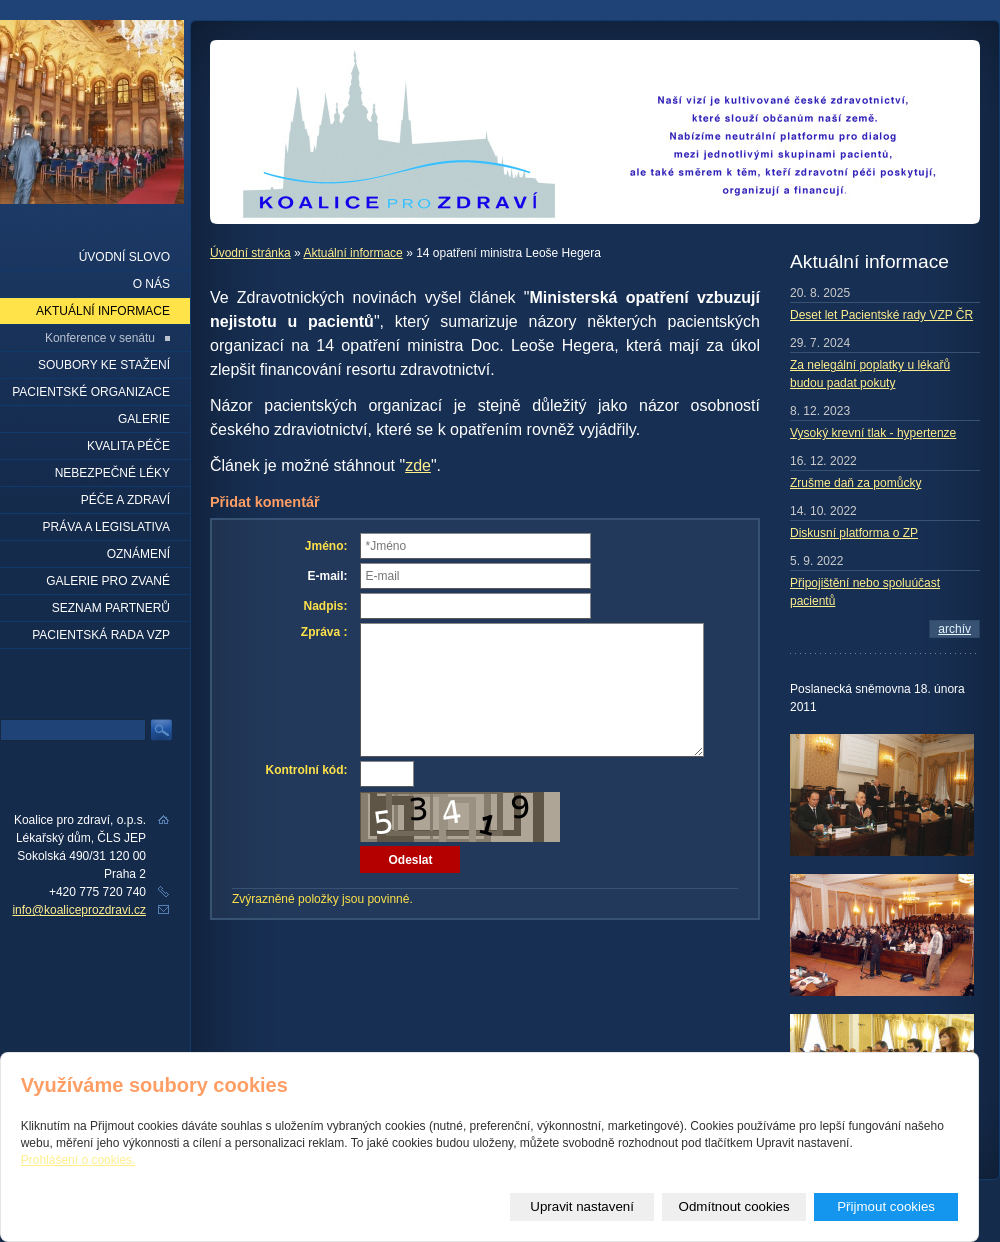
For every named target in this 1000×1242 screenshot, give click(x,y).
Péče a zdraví (125, 500)
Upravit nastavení (582, 1206)
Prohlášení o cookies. (78, 1160)
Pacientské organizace (91, 392)
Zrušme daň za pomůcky (855, 483)
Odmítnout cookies (734, 1206)
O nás (151, 284)
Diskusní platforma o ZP (854, 533)
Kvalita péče (128, 446)
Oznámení (138, 554)
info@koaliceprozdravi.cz (79, 910)
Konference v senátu (100, 338)
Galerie (144, 419)
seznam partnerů (111, 608)
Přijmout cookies (886, 1206)
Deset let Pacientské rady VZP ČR (881, 315)
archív (954, 629)
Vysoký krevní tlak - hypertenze (873, 433)
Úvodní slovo (124, 257)
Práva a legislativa (106, 527)
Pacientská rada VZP (101, 635)
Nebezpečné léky (112, 473)
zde (418, 465)
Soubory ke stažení (104, 365)
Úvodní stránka (250, 253)
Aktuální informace (352, 253)
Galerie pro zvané (108, 581)
